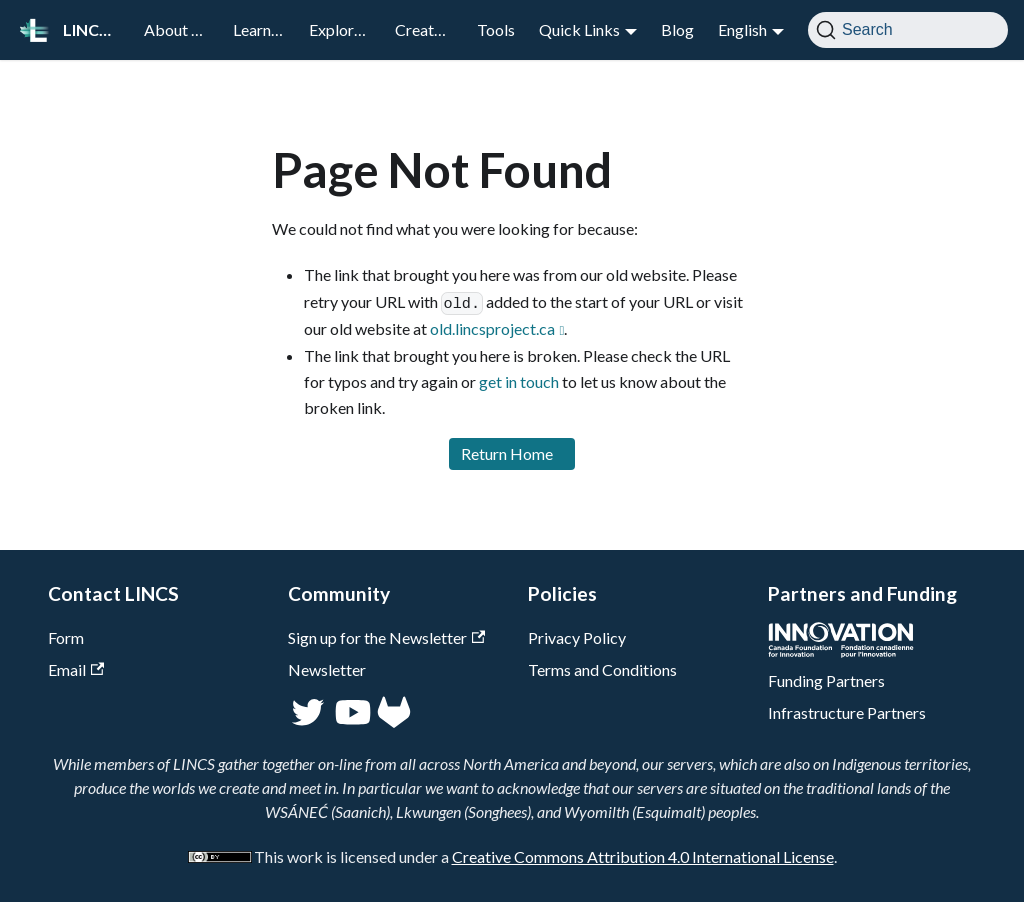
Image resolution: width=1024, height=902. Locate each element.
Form (66, 637)
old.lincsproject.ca (492, 328)
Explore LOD (346, 29)
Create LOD (430, 29)
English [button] (742, 29)
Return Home (507, 453)
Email (76, 669)
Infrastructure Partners (847, 712)
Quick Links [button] (579, 29)
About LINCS (182, 29)
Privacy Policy (577, 637)
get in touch (519, 381)
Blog (677, 29)
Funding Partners (826, 680)
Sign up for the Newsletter (386, 637)
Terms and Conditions (602, 669)
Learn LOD (265, 29)
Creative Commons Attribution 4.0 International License (643, 856)
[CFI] (841, 651)
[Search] (908, 30)
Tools (496, 29)
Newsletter (327, 669)
